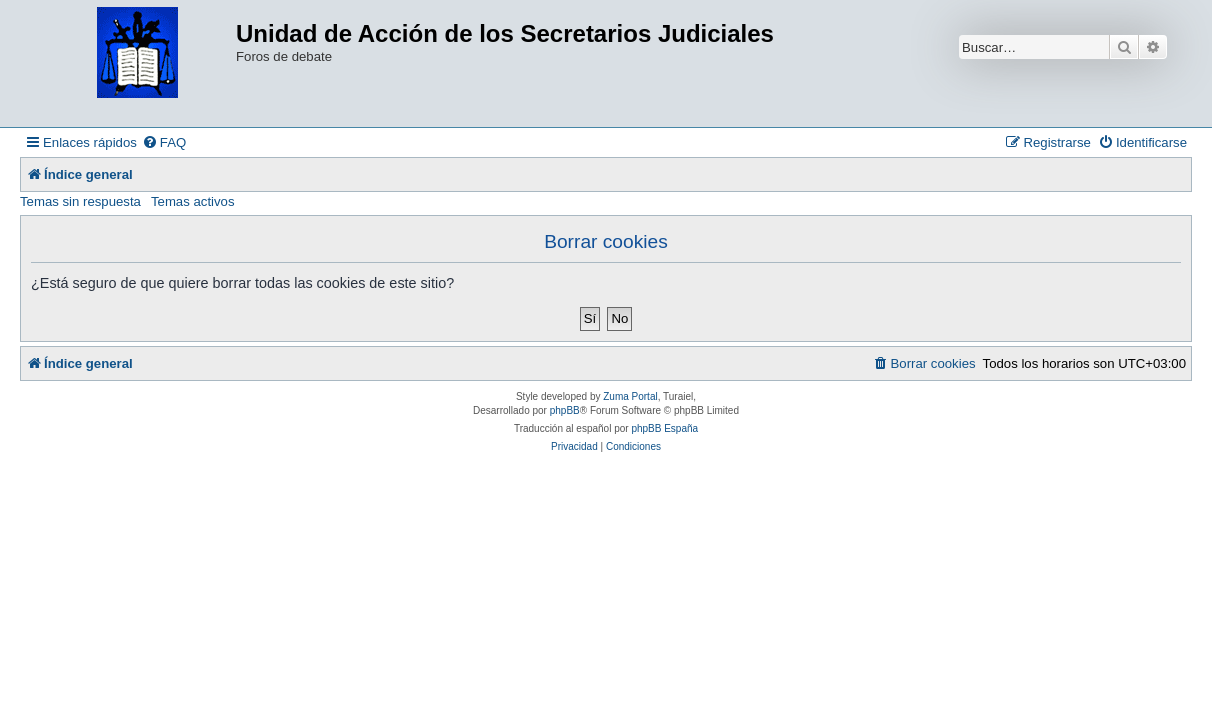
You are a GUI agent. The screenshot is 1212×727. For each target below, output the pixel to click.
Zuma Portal (630, 396)
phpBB (565, 410)
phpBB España (664, 428)
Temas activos (193, 201)
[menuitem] (164, 142)
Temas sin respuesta (80, 201)
